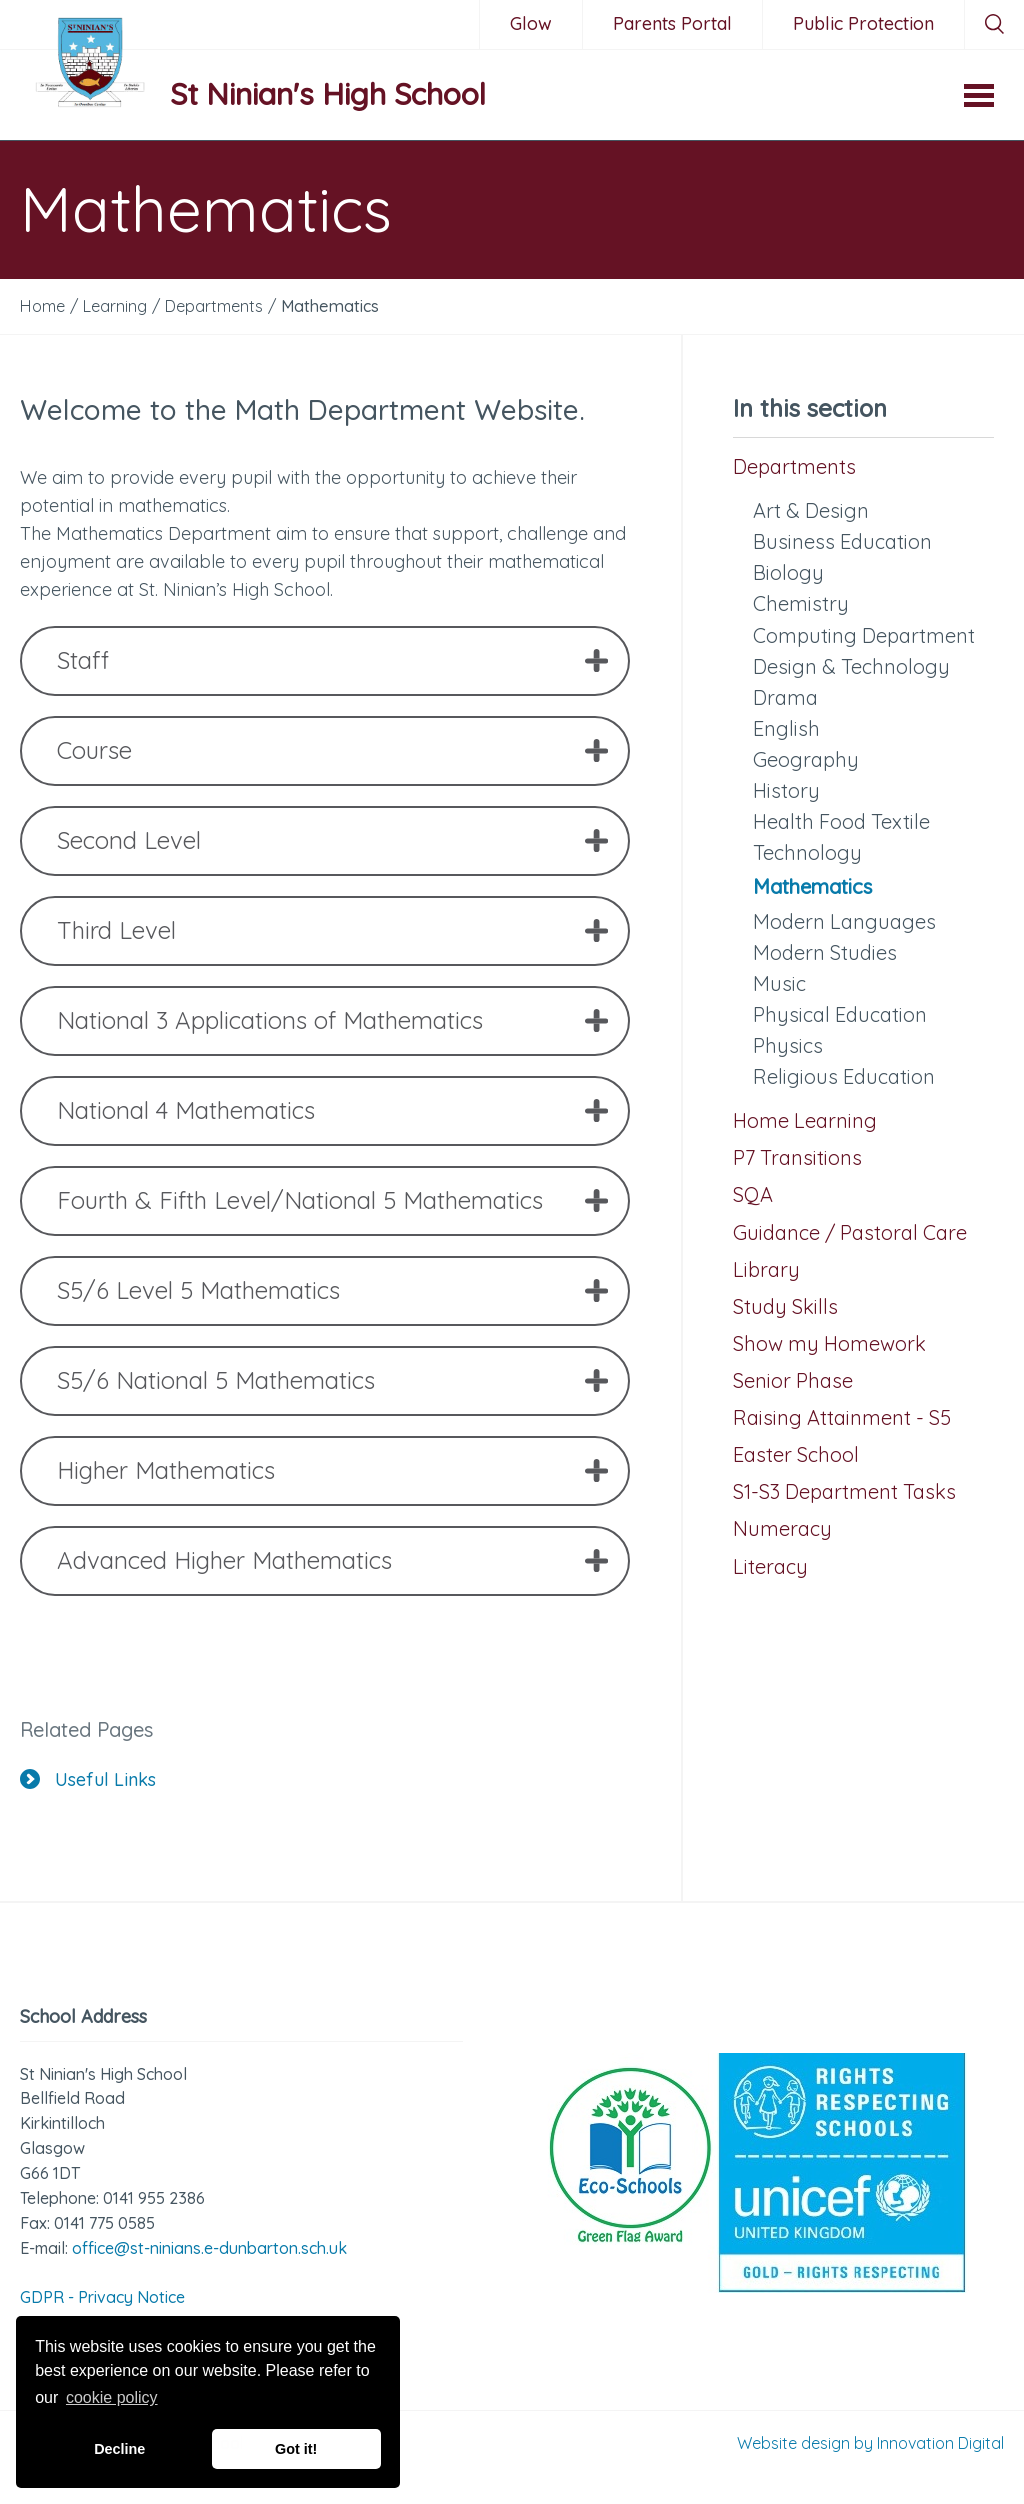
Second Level (129, 840)
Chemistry (801, 603)
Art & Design (811, 510)
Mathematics (812, 886)
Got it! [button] (296, 2449)
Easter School (796, 1454)
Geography (806, 759)
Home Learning (805, 1120)
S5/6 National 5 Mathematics (216, 1380)
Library (766, 1269)
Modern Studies (825, 952)
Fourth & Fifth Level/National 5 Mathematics (300, 1200)
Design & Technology (851, 666)
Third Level (116, 930)
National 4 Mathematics (186, 1110)
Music (779, 983)
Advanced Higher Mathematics (224, 1560)
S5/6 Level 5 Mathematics (198, 1290)
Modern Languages (844, 921)
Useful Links (88, 1779)
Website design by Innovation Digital (870, 2443)
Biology (788, 572)
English (786, 728)
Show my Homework (829, 1343)
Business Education (842, 541)
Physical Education (840, 1014)
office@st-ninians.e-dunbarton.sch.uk (209, 2248)
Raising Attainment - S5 (842, 1417)
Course (94, 750)
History (786, 790)
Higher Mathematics (166, 1470)
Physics (788, 1045)
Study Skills (785, 1306)
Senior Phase (793, 1380)
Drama (785, 697)
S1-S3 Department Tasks (844, 1491)
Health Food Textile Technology (841, 837)
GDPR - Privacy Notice (102, 2297)
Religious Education (844, 1076)
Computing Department (864, 635)
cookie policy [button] (112, 2397)
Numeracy (782, 1528)
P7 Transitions (797, 1157)
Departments (794, 466)
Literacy (770, 1566)
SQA (753, 1194)
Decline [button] (119, 2449)
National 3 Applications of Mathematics (270, 1020)
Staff (83, 660)
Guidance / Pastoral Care (850, 1232)
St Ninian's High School (328, 94)
